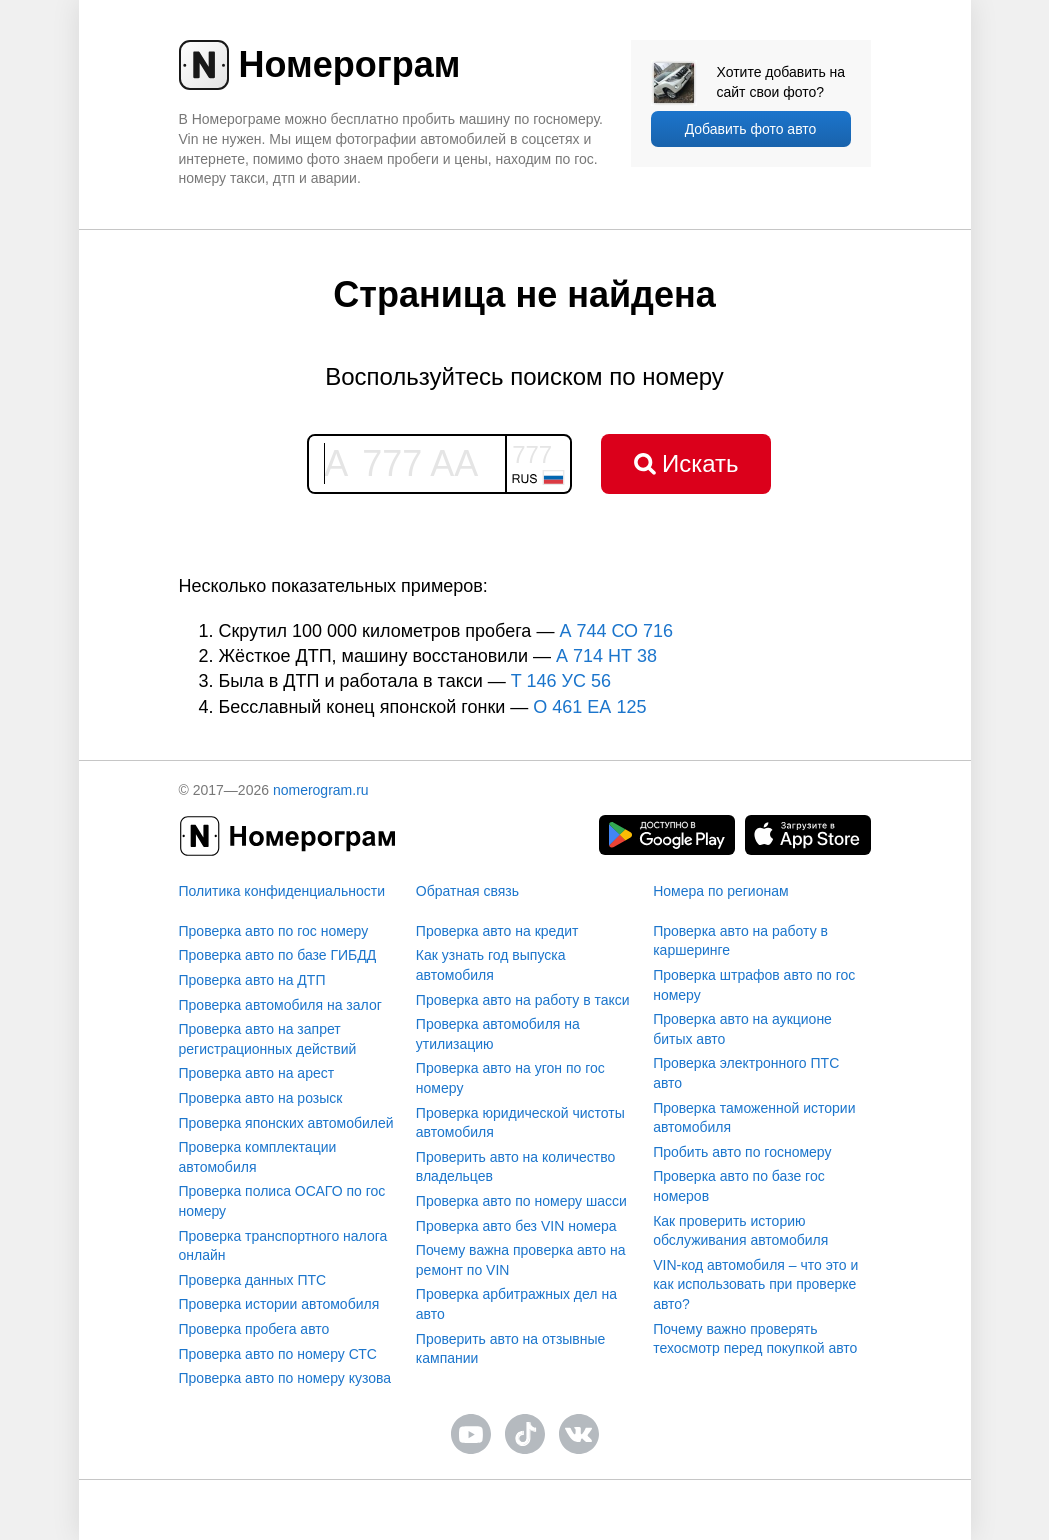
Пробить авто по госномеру (742, 1152)
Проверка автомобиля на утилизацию (498, 1034)
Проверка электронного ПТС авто (746, 1073)
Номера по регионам (720, 891)
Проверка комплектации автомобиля (258, 1157)
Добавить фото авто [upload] (751, 129)
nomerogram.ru (321, 790)
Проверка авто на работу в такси (523, 1000)
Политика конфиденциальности (282, 891)
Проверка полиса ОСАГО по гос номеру (282, 1201)
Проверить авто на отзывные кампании (511, 1349)
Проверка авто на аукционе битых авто (742, 1029)
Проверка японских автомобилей (286, 1123)
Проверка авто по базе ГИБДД (278, 955)
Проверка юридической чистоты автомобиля (520, 1123)
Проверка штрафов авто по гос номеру (754, 985)
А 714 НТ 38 (606, 656)
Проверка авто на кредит (497, 931)
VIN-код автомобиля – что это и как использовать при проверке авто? (755, 1284)
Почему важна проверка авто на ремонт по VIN (521, 1260)
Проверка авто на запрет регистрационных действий (268, 1039)
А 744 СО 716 (616, 631)
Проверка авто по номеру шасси (521, 1201)
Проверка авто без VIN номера (516, 1226)
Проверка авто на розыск (261, 1098)
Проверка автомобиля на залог (280, 1005)
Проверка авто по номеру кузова (285, 1378)
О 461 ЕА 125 (589, 707)
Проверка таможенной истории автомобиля (754, 1118)
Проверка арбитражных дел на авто (516, 1304)
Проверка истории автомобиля (279, 1304)
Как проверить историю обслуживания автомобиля (740, 1231)
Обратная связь (467, 891)
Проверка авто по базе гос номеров (739, 1186)
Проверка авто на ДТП (252, 980)
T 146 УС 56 (561, 681)
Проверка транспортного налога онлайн (283, 1246)
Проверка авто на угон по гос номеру (510, 1078)
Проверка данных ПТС (253, 1280)
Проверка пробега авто (254, 1329)
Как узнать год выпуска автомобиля (491, 965)
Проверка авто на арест (257, 1073)
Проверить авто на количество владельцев (515, 1167)
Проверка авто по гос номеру (274, 931)
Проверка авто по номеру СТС (278, 1354)
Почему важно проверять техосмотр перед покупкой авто (755, 1339)
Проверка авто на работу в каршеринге (740, 941)
